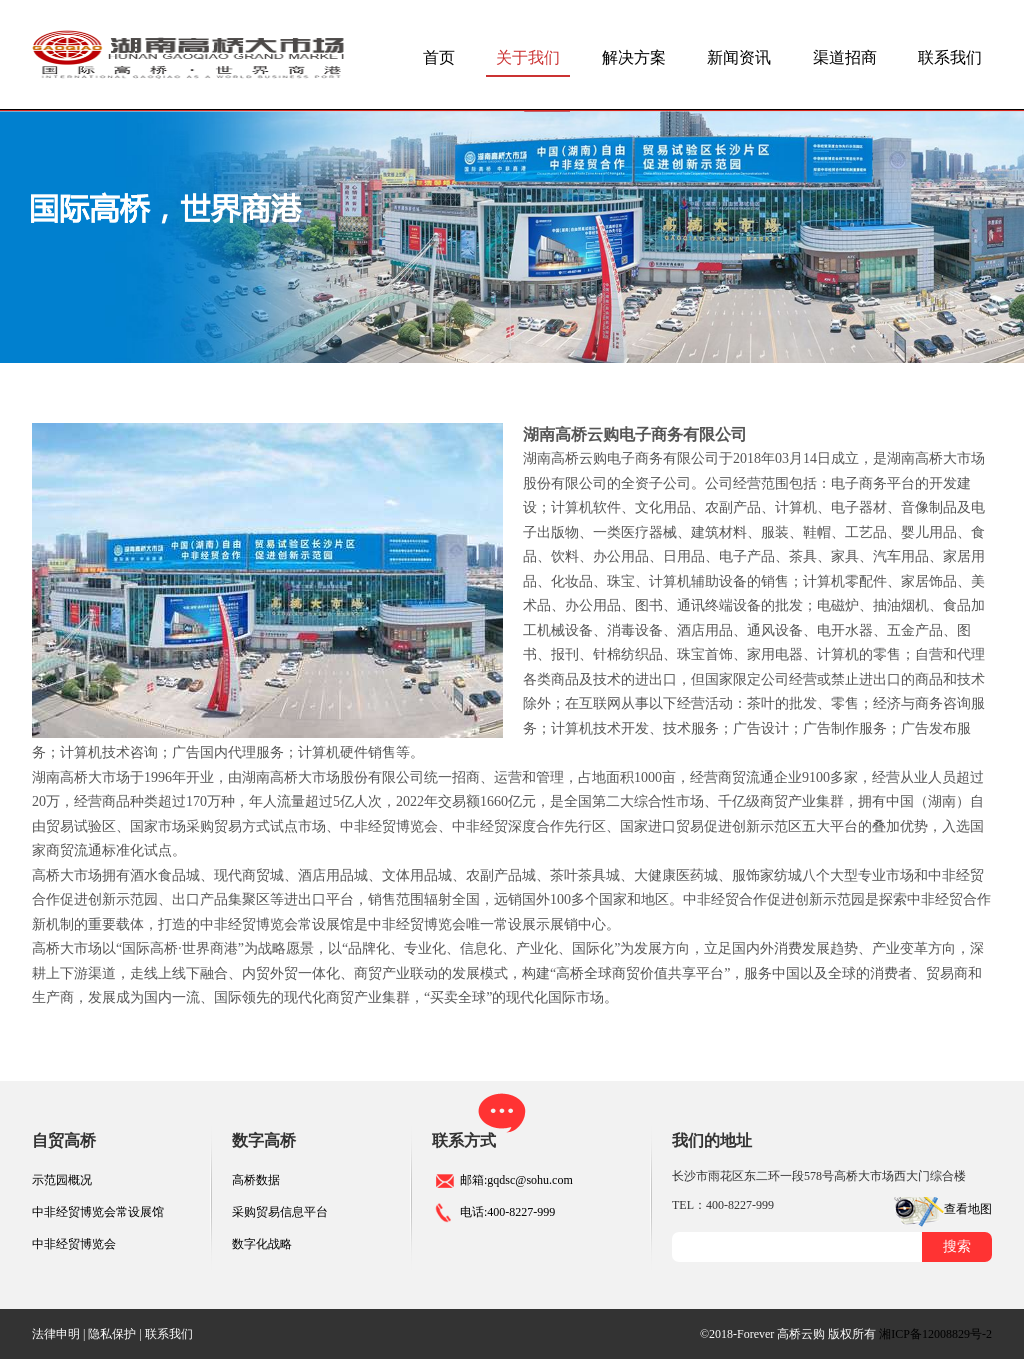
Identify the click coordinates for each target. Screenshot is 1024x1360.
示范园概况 (62, 1180)
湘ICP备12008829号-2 (935, 1334)
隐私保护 (112, 1334)
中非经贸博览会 (74, 1244)
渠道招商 (845, 57)
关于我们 (528, 57)
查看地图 (968, 1209)
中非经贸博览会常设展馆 (98, 1212)
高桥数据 (256, 1180)
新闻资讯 (739, 57)
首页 (439, 57)
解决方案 (634, 57)
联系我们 (950, 57)
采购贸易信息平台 (280, 1212)
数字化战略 (262, 1244)
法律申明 (56, 1334)
